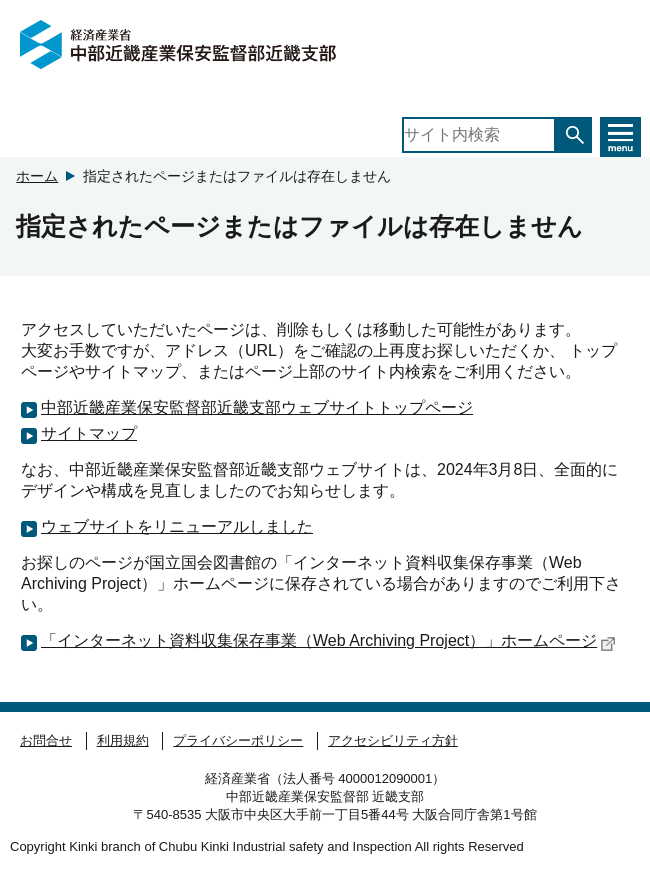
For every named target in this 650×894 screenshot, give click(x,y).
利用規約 (123, 740)
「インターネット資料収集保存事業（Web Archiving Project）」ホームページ (328, 642)
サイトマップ (89, 433)
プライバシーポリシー (238, 740)
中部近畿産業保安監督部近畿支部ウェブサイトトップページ (257, 407)
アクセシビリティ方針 (393, 740)
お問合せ (46, 740)
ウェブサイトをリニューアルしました (177, 526)
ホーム (37, 176)
